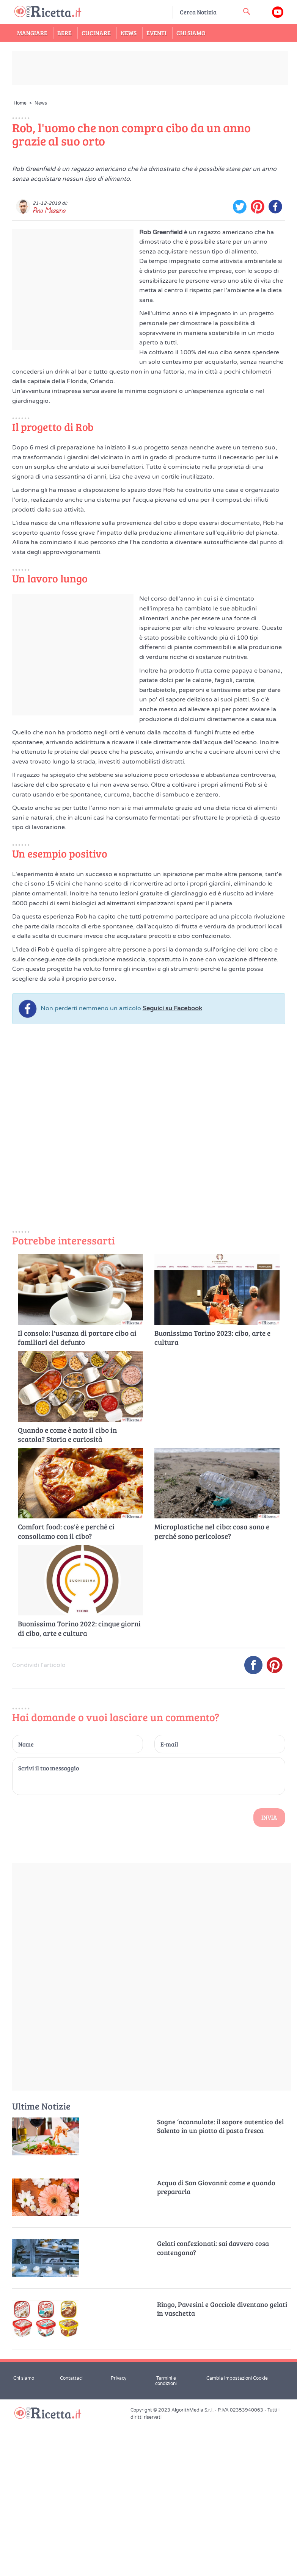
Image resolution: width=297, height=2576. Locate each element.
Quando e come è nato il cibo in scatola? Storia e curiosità (67, 1588)
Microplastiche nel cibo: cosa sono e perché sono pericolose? (211, 1685)
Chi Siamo (191, 33)
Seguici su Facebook (172, 1162)
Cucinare (96, 33)
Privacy (118, 2532)
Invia (269, 1971)
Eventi (156, 33)
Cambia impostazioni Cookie (237, 2532)
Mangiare (32, 33)
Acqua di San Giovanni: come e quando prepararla (216, 2341)
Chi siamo (23, 2532)
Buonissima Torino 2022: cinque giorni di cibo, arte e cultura (79, 1782)
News (129, 33)
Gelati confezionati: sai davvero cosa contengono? (213, 2402)
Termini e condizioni (166, 2535)
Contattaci (71, 2532)
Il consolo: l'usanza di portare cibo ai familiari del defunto (77, 1492)
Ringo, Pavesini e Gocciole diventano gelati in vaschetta (222, 2463)
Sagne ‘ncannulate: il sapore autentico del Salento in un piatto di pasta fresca (220, 2280)
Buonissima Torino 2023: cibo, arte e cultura (212, 1492)
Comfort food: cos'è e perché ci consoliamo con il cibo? (66, 1685)
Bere (64, 33)
